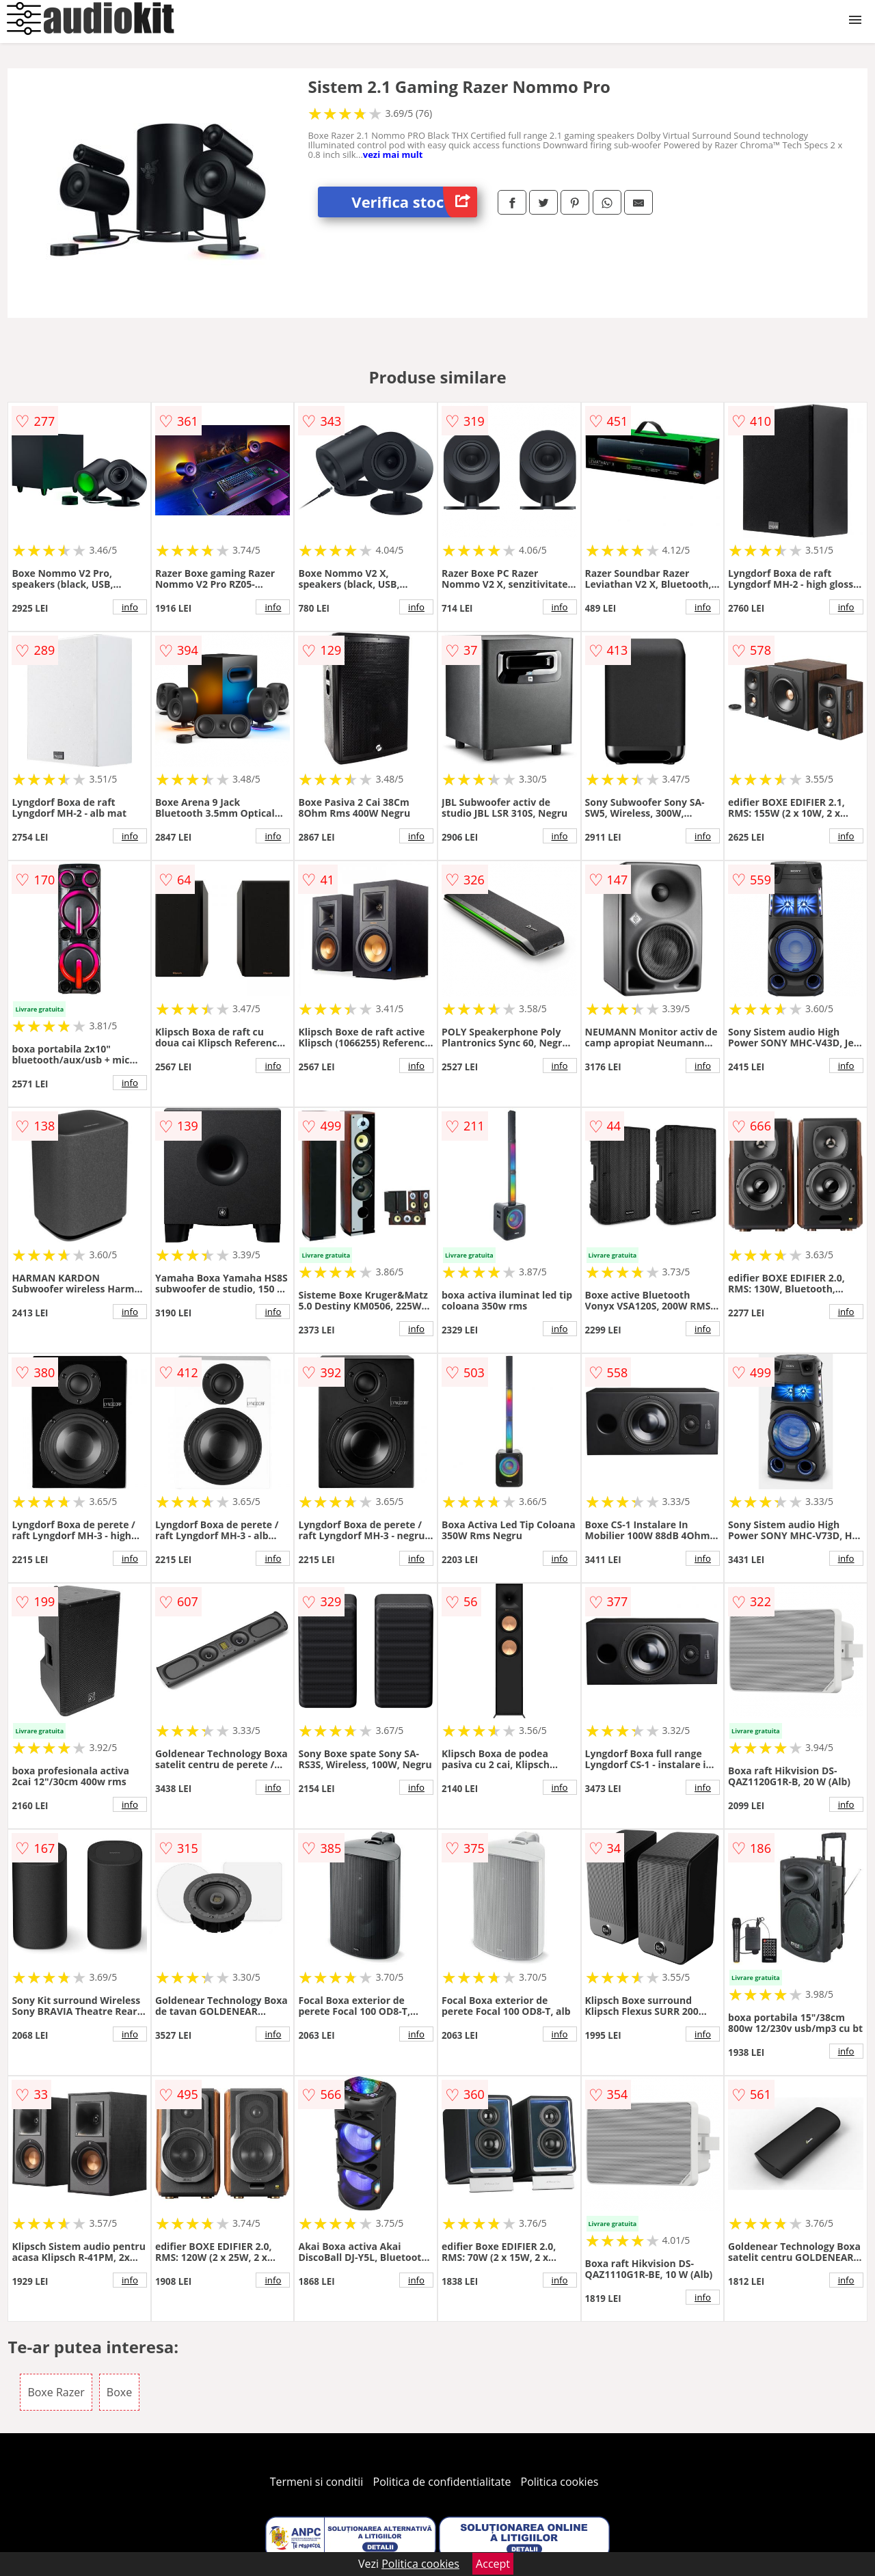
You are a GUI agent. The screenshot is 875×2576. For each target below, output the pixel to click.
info (130, 607)
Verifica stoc (414, 202)
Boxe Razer (55, 2392)
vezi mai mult (393, 154)
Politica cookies (560, 2481)
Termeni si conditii (317, 2481)
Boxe (119, 2392)
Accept (493, 2563)
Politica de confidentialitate (442, 2481)
